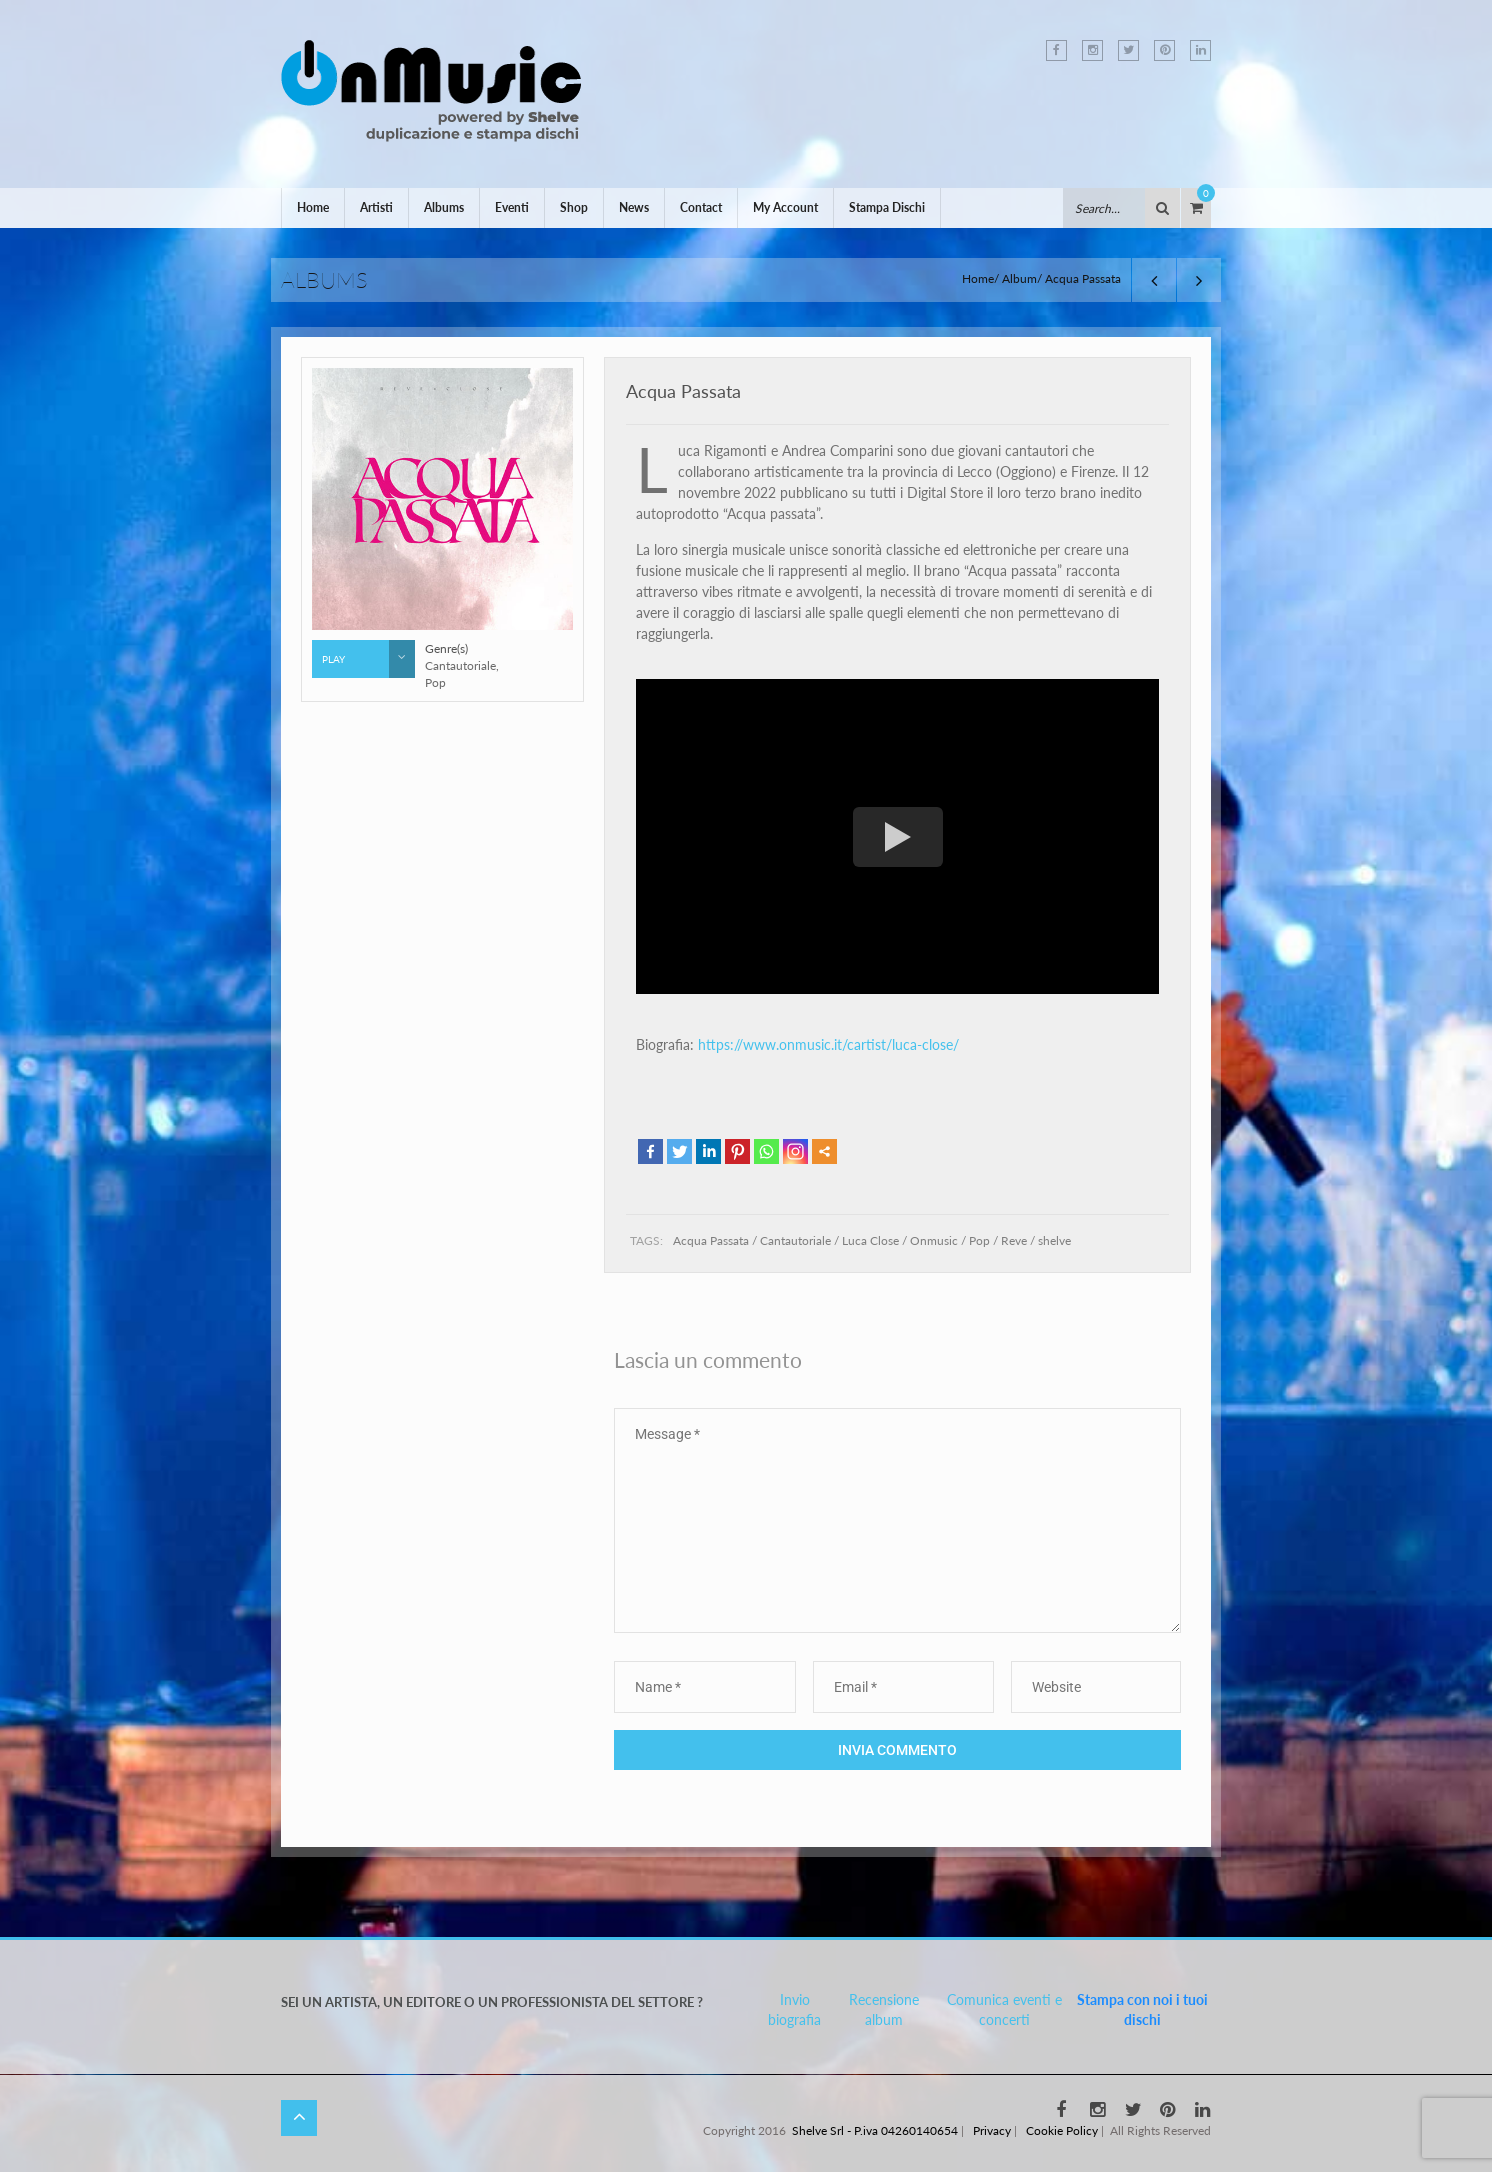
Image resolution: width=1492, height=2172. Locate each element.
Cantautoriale (795, 1240)
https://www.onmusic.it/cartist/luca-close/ (828, 1044)
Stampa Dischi (887, 207)
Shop (574, 207)
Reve (1014, 1240)
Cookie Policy (1062, 2130)
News (634, 207)
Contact (701, 207)
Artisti (376, 207)
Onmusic (934, 1240)
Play (368, 659)
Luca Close (870, 1240)
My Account (785, 207)
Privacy (992, 2130)
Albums (444, 207)
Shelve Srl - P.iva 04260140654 (875, 2130)
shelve (1054, 1240)
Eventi (512, 207)
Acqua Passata (683, 391)
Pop (979, 1240)
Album (1019, 278)
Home (313, 207)
